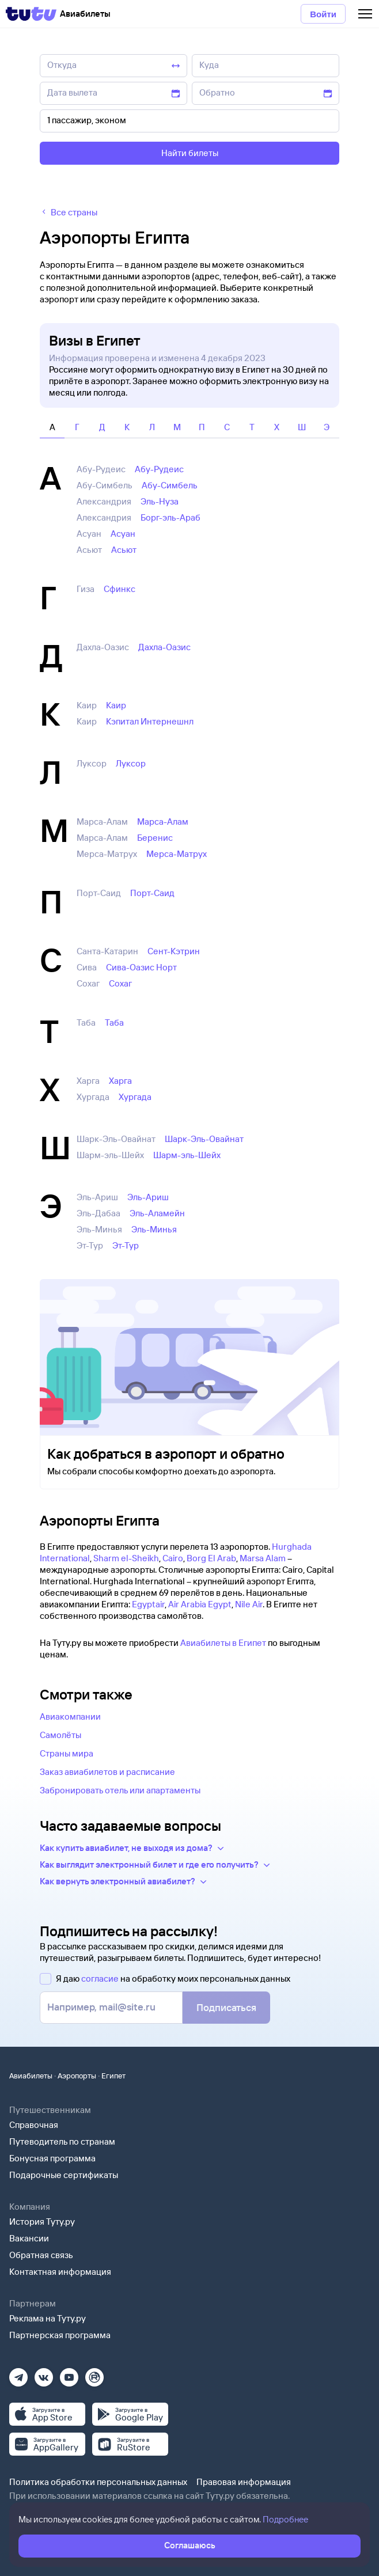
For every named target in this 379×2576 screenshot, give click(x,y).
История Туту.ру (42, 2221)
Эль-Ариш (148, 1197)
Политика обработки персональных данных (98, 2481)
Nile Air (249, 1604)
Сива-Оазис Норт (141, 967)
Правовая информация (243, 2481)
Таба (114, 1022)
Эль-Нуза (160, 501)
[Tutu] (31, 14)
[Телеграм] (18, 2373)
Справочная (33, 2124)
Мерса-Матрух (176, 853)
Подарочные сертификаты (63, 2174)
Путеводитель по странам (62, 2141)
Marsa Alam (263, 1558)
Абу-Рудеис (159, 469)
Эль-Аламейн (157, 1213)
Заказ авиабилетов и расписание (107, 1771)
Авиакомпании (70, 1716)
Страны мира (66, 1753)
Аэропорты (77, 2075)
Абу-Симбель (170, 485)
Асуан (123, 533)
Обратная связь (41, 2254)
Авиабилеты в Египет (223, 1642)
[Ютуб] (69, 2373)
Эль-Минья (154, 1229)
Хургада (135, 1096)
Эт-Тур (125, 1245)
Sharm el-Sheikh (126, 1558)
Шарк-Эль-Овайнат (204, 1138)
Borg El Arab (211, 1558)
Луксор (131, 763)
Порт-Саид (152, 892)
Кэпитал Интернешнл (150, 721)
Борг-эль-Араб (170, 517)
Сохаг (120, 983)
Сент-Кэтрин (173, 951)
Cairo (172, 1558)
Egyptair (148, 1604)
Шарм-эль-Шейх (187, 1154)
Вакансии (29, 2238)
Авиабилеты (30, 2075)
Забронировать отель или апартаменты (120, 1790)
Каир (116, 705)
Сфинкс (119, 588)
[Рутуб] (94, 2373)
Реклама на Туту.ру (47, 2318)
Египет (113, 2075)
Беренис (155, 837)
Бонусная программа (52, 2158)
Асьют (124, 549)
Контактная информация (60, 2271)
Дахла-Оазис (164, 647)
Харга (120, 1080)
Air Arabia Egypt (200, 1604)
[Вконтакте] (44, 2373)
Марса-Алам (162, 821)
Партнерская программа (60, 2335)
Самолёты (60, 1734)
